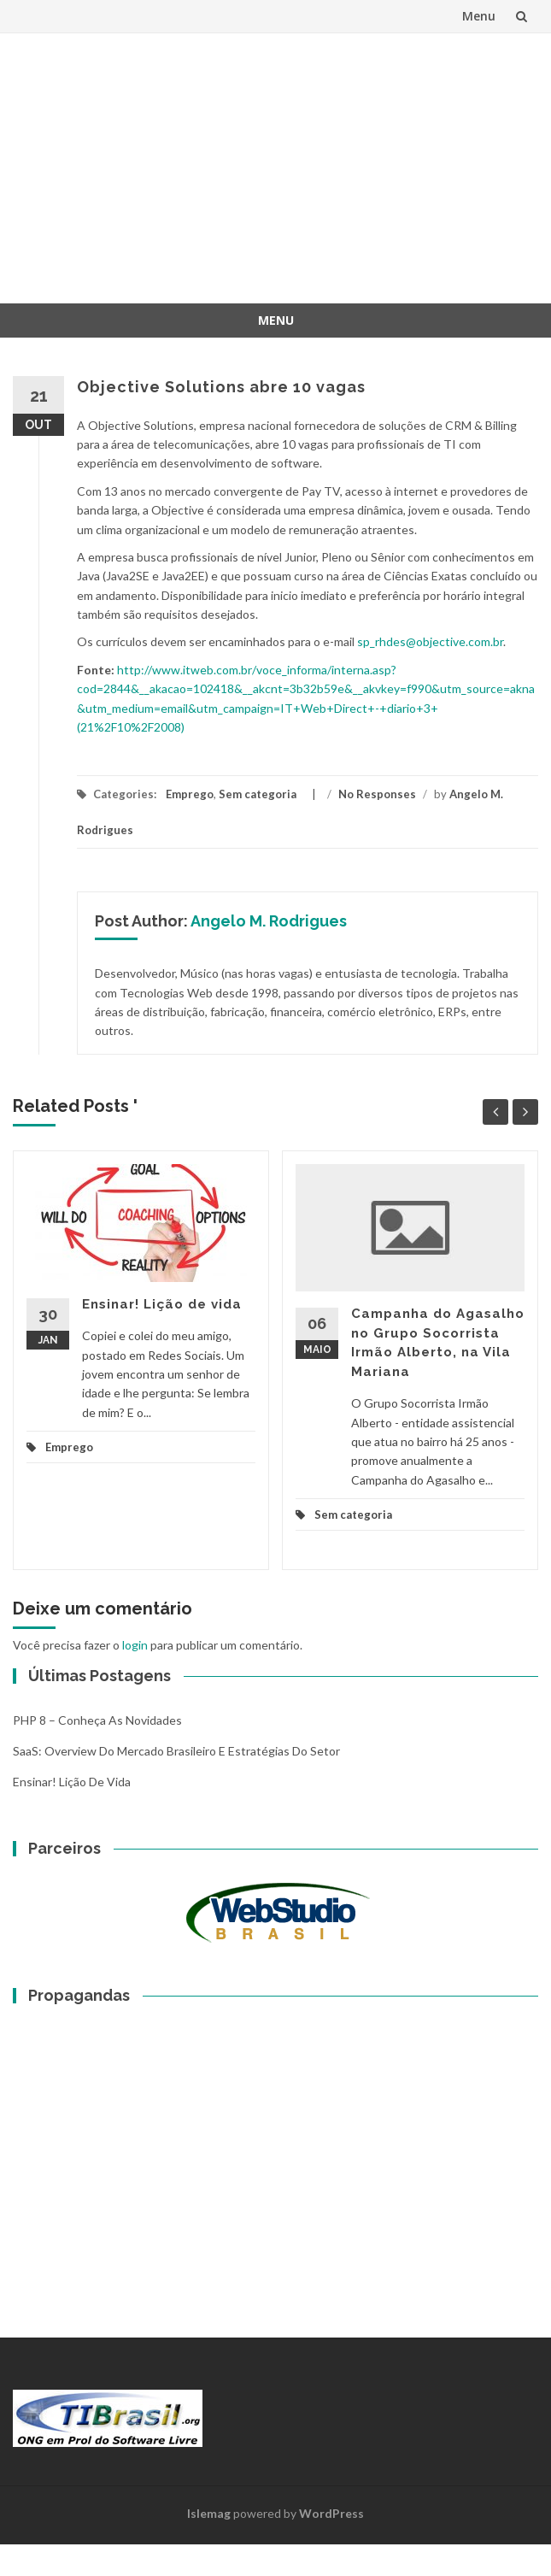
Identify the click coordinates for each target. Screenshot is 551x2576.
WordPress (331, 2513)
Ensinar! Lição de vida (162, 1304)
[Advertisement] (288, 165)
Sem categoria (257, 794)
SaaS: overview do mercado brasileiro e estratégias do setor (176, 1751)
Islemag (209, 2513)
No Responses (377, 794)
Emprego (190, 794)
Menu (478, 16)
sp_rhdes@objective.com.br (430, 641)
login (135, 1645)
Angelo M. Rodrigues (269, 921)
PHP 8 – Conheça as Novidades (97, 1720)
